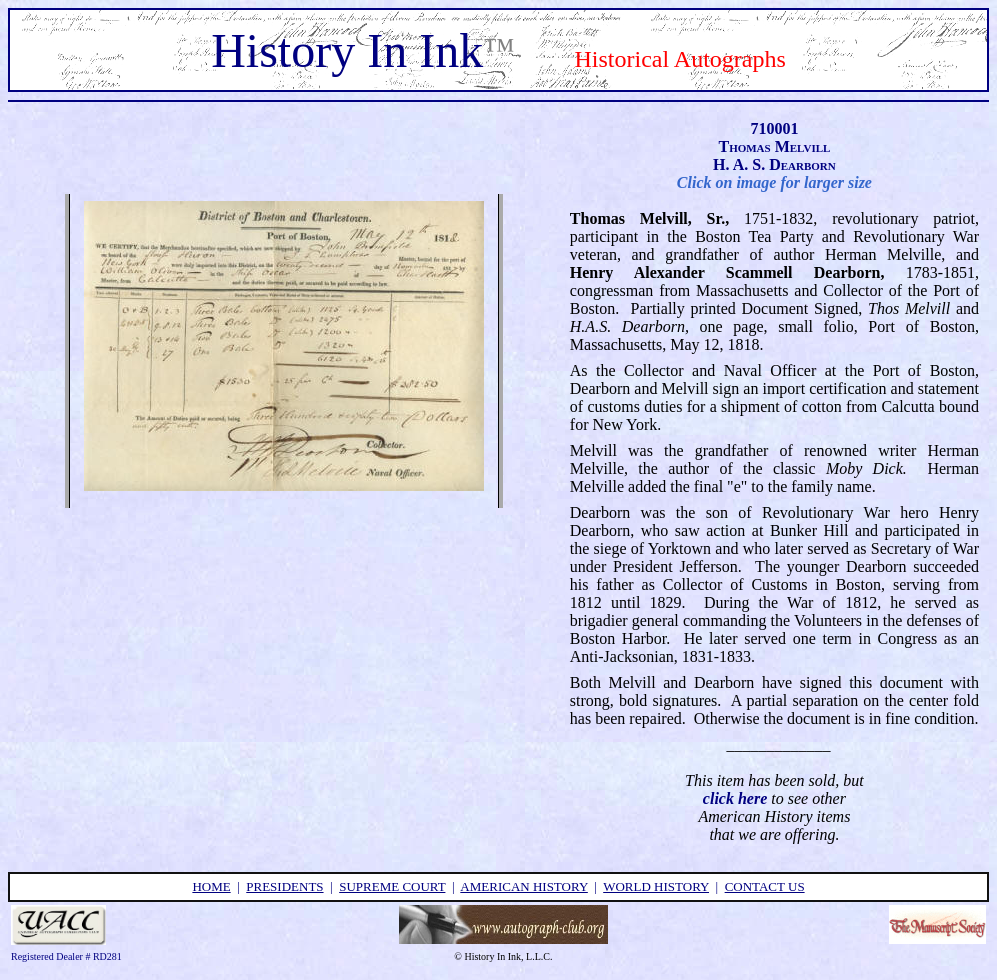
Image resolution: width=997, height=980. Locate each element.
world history (656, 886)
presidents (284, 886)
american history (524, 886)
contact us (765, 886)
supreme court (392, 886)
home (211, 886)
